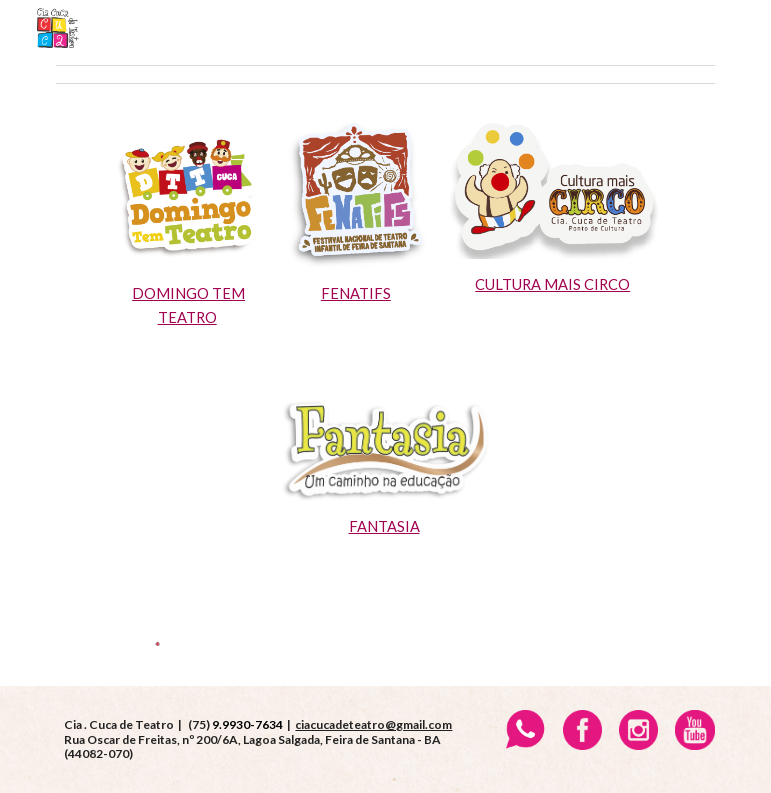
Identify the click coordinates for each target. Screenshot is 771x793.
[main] (189, 306)
